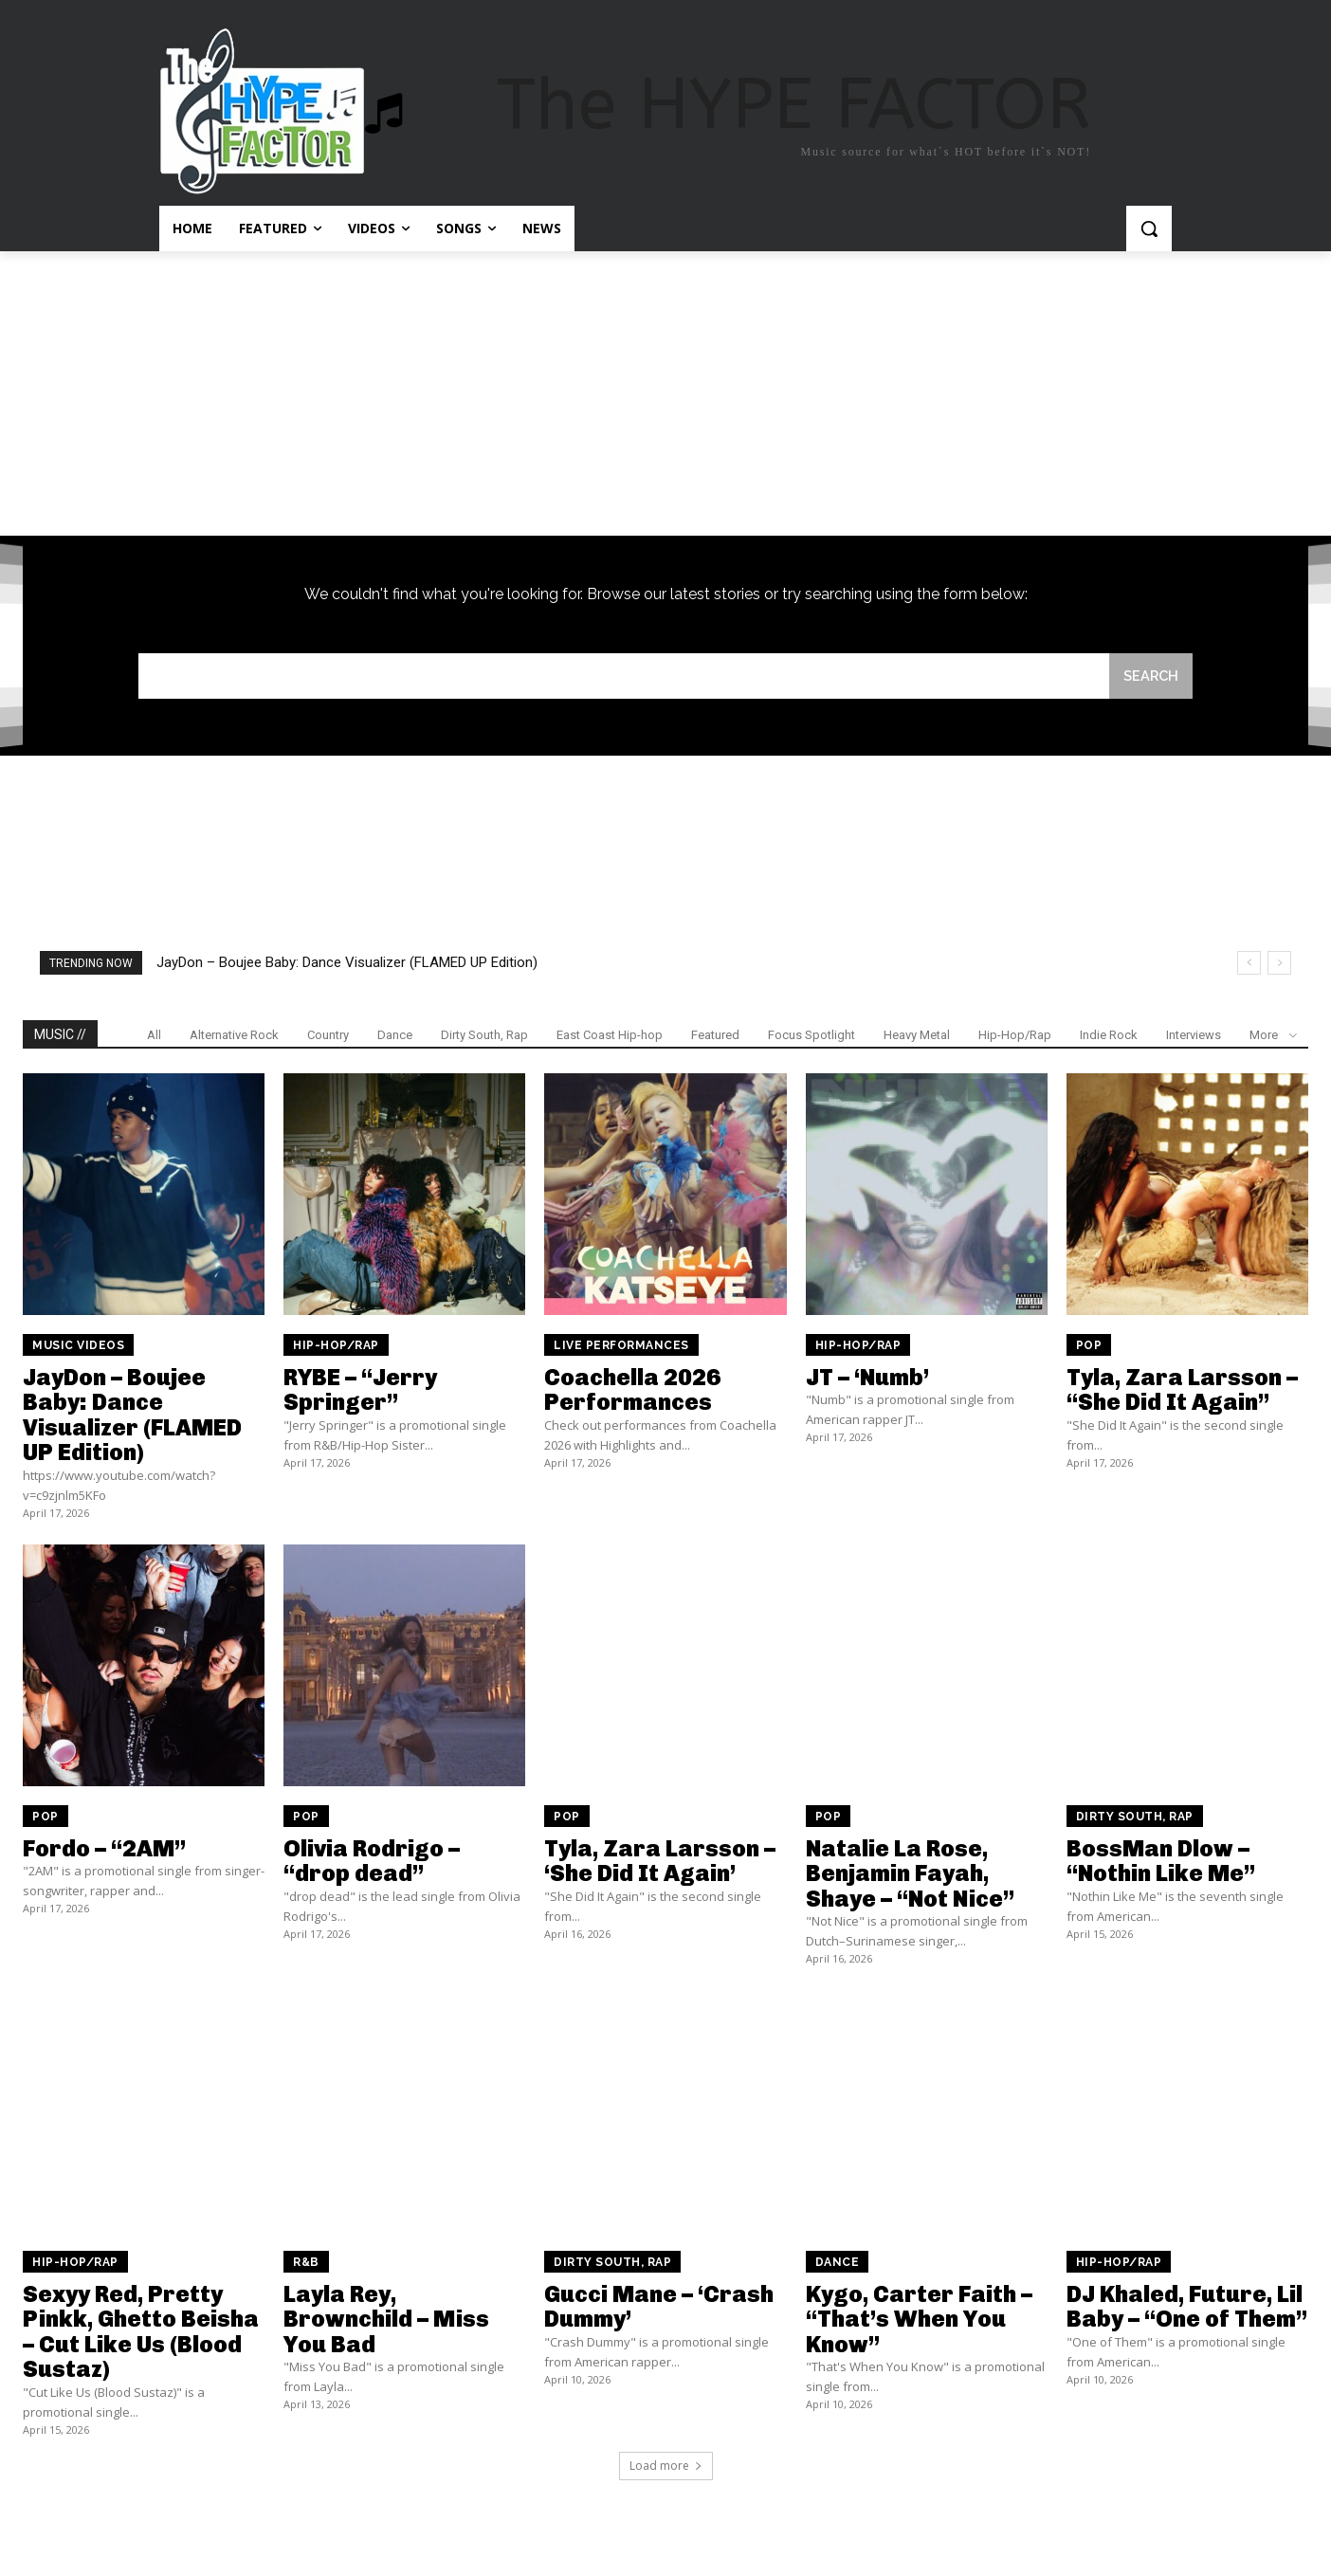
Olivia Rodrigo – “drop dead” (371, 1862)
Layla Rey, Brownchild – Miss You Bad (386, 2321)
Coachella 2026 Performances (632, 1391)
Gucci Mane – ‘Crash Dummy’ (659, 2308)
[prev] (1249, 965)
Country (328, 1037)
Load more (665, 2466)
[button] (1149, 228)
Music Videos (78, 1347)
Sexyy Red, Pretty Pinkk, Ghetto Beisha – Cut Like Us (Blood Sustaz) (141, 2333)
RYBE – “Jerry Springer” (360, 1391)
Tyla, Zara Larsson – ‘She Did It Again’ (659, 1862)
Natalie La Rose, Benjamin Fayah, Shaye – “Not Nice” (910, 1875)
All (154, 1037)
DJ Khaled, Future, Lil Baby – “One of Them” (1187, 2308)
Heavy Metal (917, 1037)
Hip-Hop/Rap (1014, 1037)
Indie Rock (1109, 1037)
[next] (1279, 965)
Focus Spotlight (811, 1037)
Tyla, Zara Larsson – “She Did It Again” (1182, 1391)
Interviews (1193, 1037)
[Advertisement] (665, 393)
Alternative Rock (234, 1037)
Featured (715, 1037)
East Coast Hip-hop (609, 1037)
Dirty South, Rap (484, 1037)
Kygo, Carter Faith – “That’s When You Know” (919, 2321)
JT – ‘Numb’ (867, 1379)
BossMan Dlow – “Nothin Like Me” (1161, 1862)
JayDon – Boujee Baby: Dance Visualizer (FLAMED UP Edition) (347, 964)
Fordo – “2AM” (104, 1850)
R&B (306, 2264)
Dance (394, 1037)
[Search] (1150, 676)
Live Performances (621, 1347)
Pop (1089, 1347)
